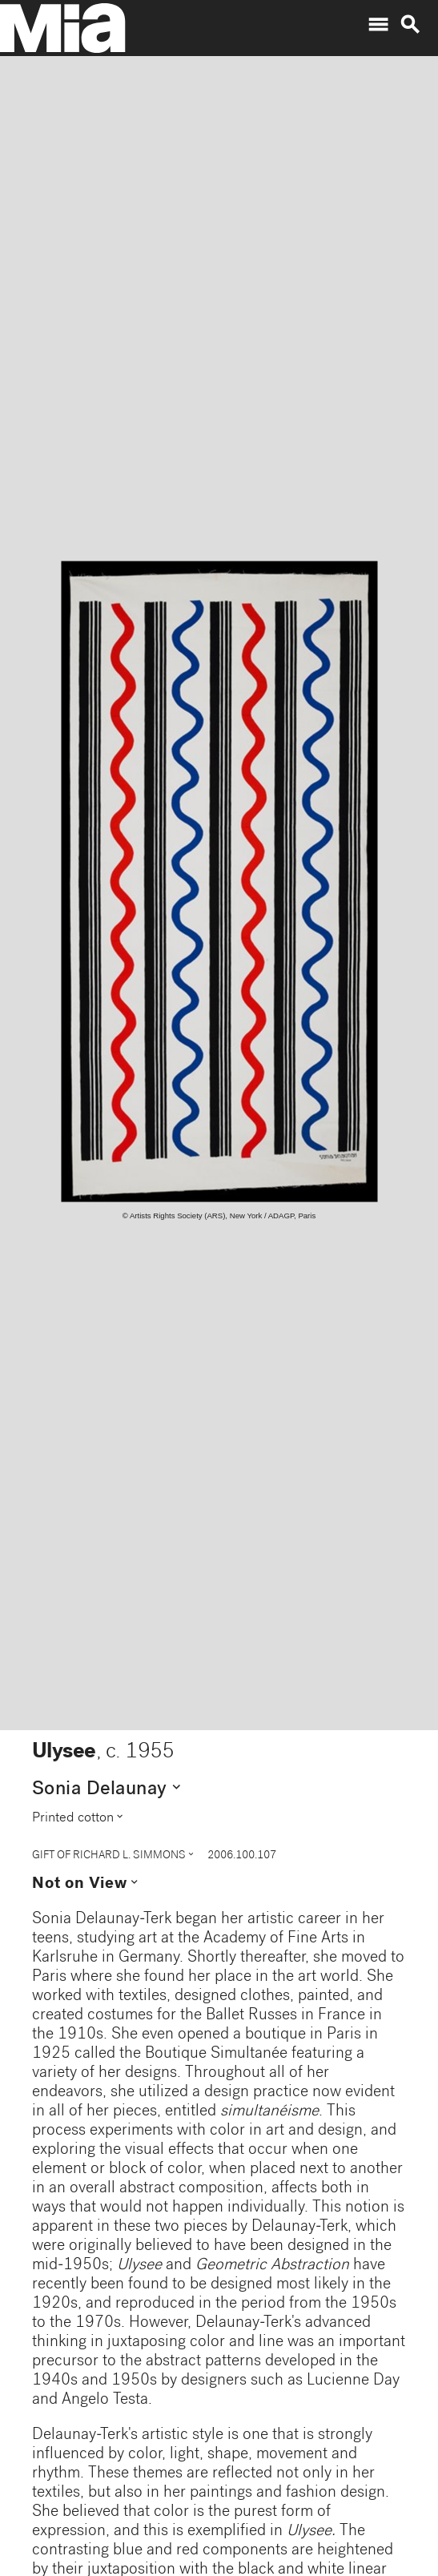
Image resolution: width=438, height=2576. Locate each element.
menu (378, 25)
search (410, 25)
